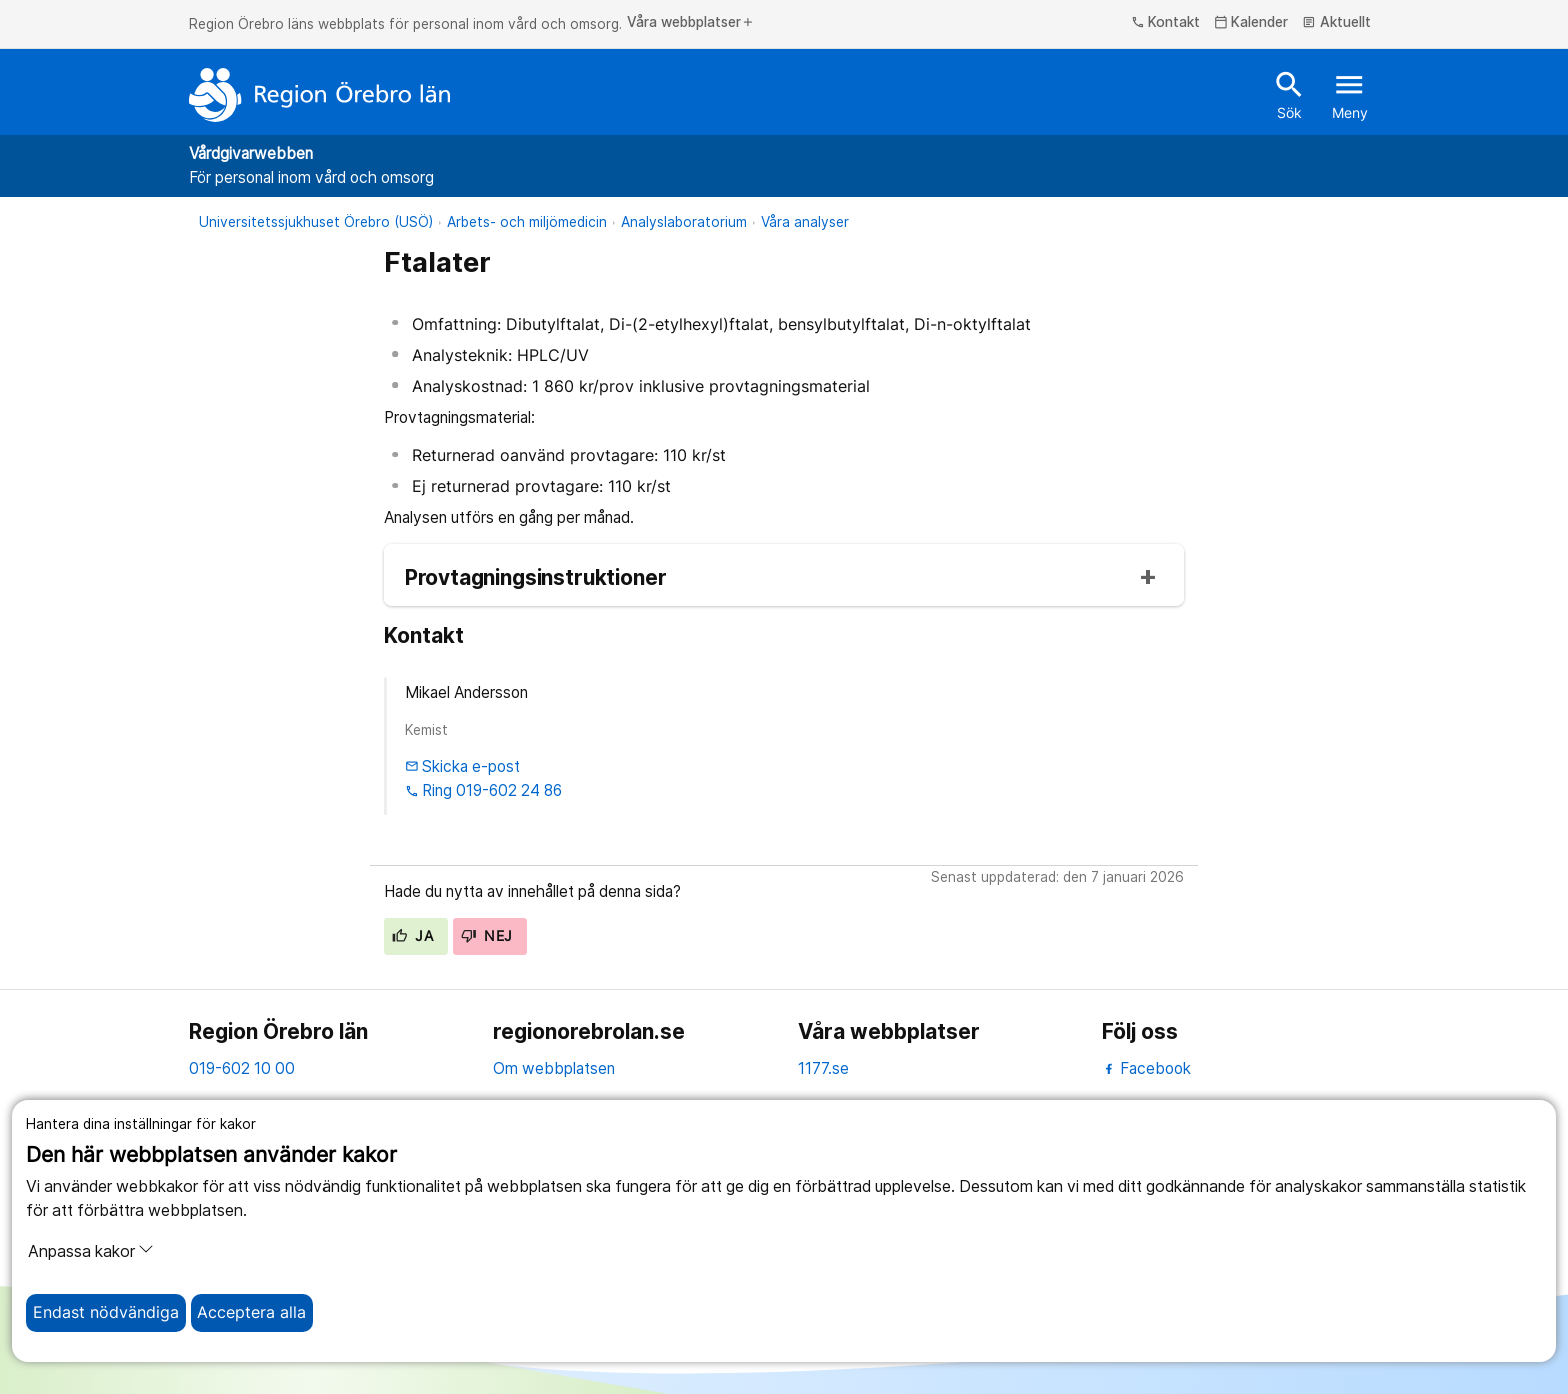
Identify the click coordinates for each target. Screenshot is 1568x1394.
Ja (412, 936)
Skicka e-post (463, 766)
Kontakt (1166, 23)
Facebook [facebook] (1146, 1068)
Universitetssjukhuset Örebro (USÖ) (316, 222)
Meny (1350, 94)
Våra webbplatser (691, 23)
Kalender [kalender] (1251, 23)
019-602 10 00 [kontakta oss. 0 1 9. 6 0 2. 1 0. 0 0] (242, 1068)
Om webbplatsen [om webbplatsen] (554, 1068)
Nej (487, 936)
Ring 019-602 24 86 (484, 790)
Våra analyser (805, 222)
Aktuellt (1336, 23)
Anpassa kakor (91, 1251)
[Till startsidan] (320, 95)
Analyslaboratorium (684, 222)
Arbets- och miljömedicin (527, 222)
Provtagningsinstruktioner (536, 578)
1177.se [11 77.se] (823, 1068)
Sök (1289, 94)
